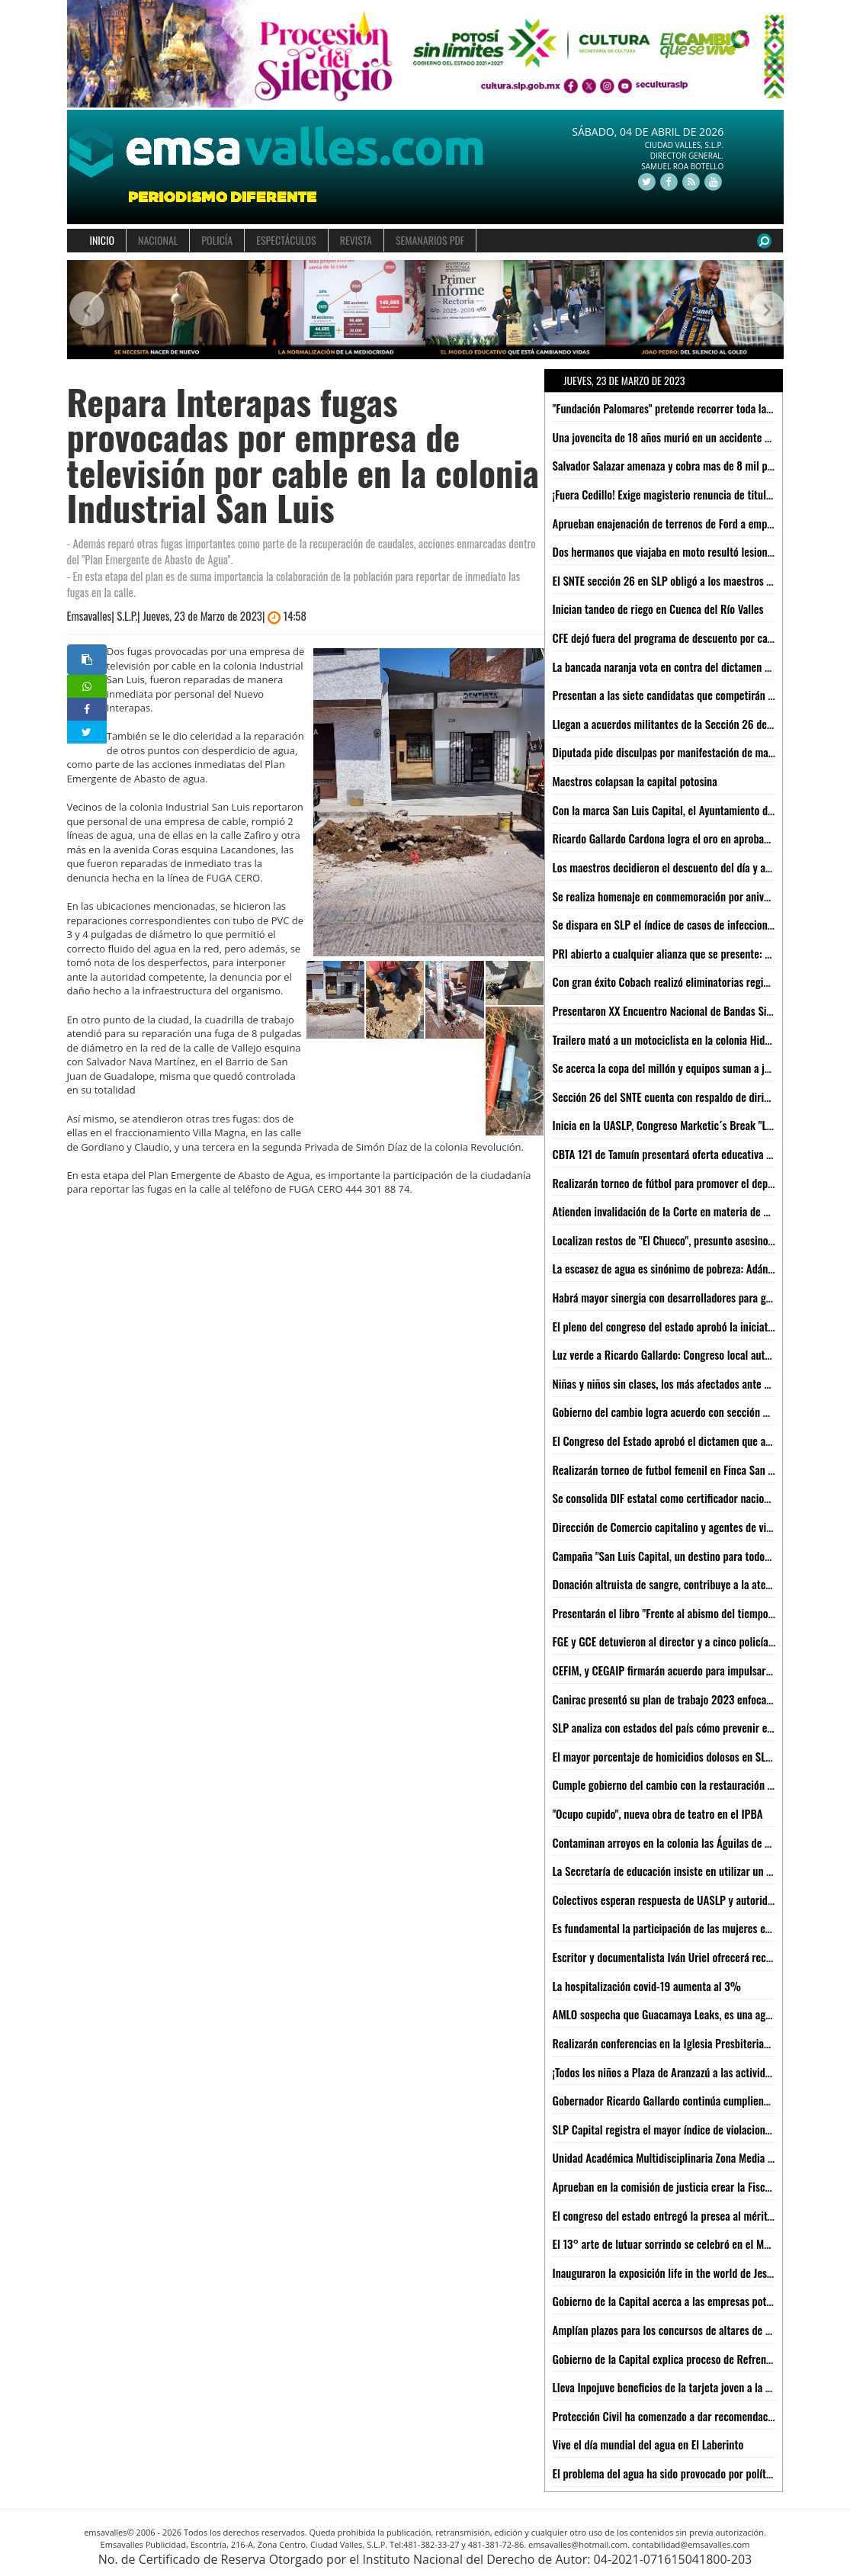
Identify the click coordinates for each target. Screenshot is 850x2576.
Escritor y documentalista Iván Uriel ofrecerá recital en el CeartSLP (700, 1956)
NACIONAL (158, 240)
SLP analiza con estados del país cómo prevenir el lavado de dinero (699, 1727)
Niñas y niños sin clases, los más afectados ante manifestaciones (694, 1383)
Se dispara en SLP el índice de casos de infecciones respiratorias (694, 924)
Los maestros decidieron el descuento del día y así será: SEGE (687, 867)
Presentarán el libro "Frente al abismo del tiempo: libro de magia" (696, 1612)
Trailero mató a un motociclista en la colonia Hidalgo (668, 1039)
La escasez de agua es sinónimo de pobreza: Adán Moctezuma (687, 1268)
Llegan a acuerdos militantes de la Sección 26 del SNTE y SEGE (690, 723)
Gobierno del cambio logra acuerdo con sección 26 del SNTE (684, 1411)
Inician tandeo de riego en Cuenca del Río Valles (658, 608)
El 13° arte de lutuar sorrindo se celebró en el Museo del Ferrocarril (701, 2243)
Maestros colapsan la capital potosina (635, 780)
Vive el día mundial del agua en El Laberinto (648, 2444)
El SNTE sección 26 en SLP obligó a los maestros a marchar (682, 580)
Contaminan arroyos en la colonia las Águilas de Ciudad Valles (688, 1842)
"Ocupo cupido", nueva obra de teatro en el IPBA (658, 1813)
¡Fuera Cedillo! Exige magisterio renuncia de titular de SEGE (683, 494)
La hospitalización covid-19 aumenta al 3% (647, 1985)
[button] (85, 310)
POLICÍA (217, 240)
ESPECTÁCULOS (286, 240)
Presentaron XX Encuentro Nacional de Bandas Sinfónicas (678, 1010)
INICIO (102, 240)
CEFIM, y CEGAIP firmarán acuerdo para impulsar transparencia (691, 1670)
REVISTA (356, 240)
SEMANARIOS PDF (430, 240)
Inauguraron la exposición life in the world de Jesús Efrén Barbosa (697, 2272)
